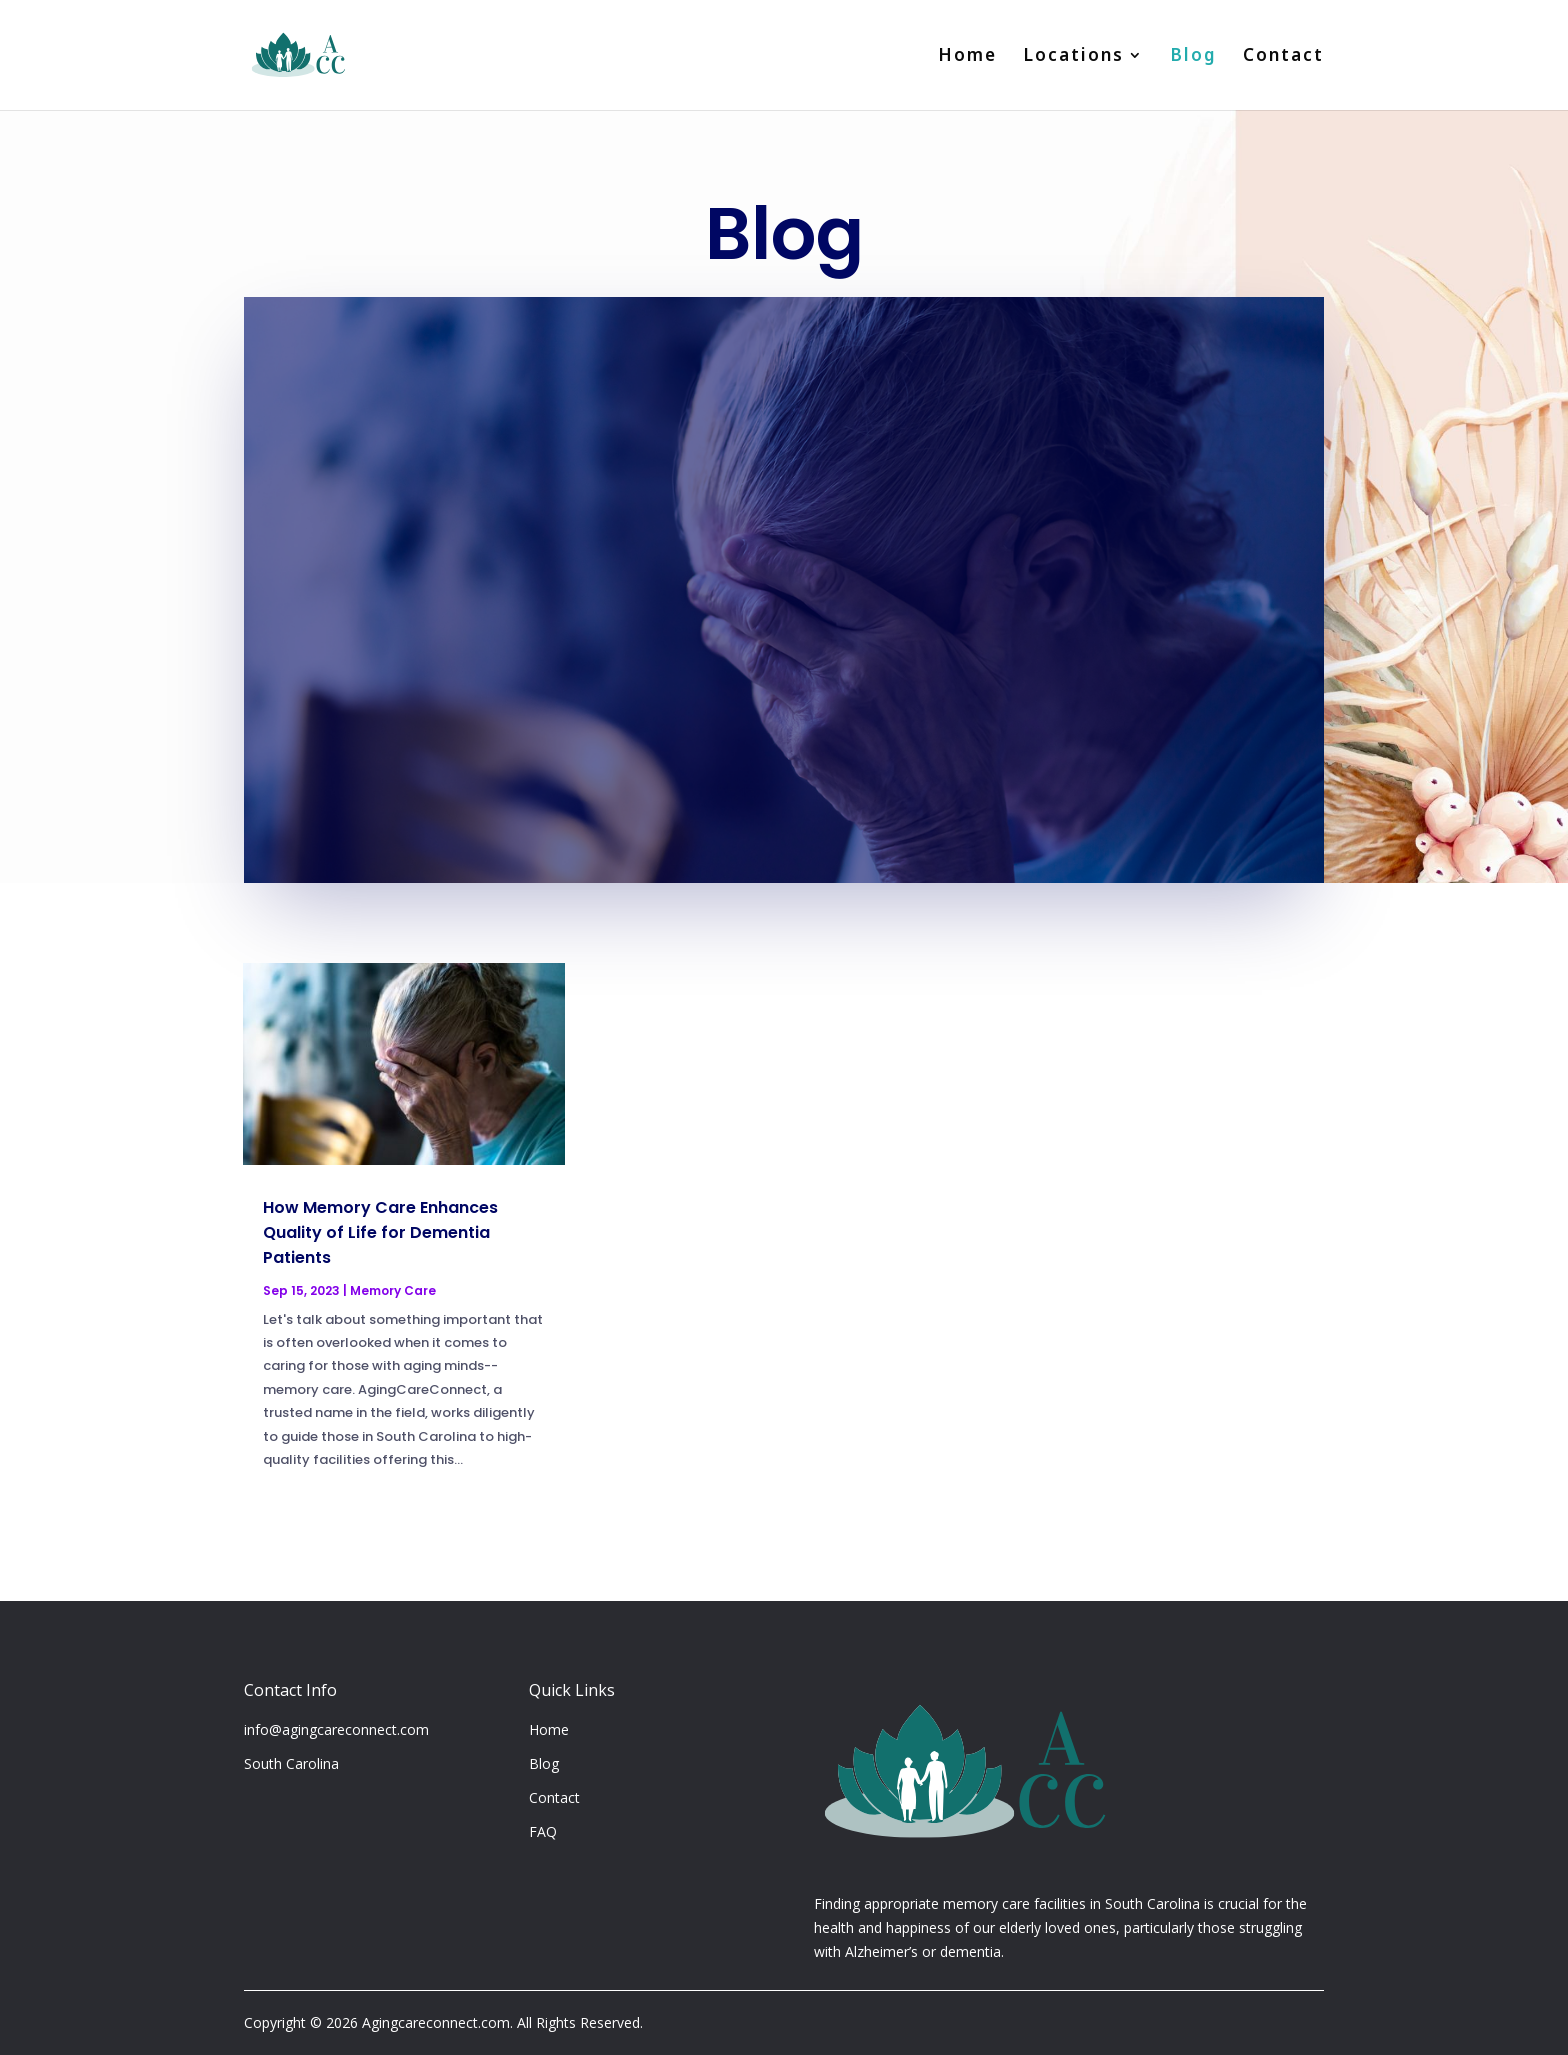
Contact (1283, 57)
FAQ (543, 1831)
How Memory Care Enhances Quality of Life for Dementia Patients (380, 1232)
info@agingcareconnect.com (336, 1729)
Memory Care (393, 1290)
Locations (1073, 57)
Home (967, 57)
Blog (1193, 57)
